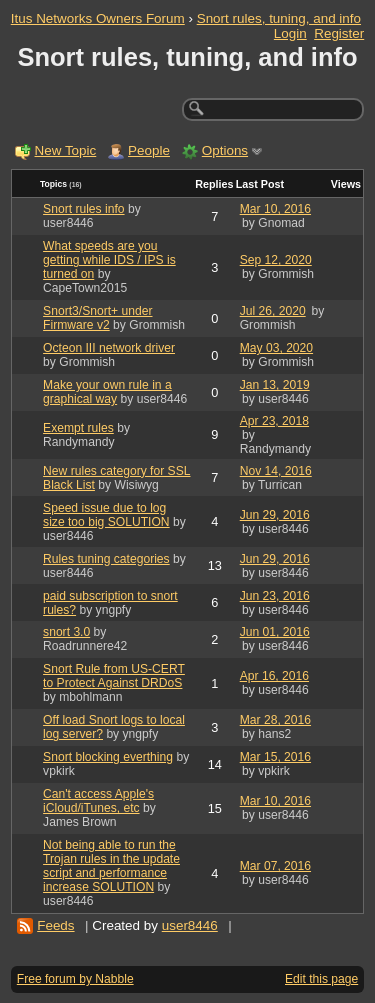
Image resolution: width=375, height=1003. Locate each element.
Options (225, 150)
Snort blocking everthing (108, 757)
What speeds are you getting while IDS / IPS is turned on (109, 260)
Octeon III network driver (109, 348)
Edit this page (321, 979)
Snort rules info (83, 209)
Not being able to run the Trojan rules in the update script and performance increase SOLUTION (111, 866)
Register (339, 33)
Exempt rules (78, 428)
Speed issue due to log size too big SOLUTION (106, 515)
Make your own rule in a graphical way (107, 392)
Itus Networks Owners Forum (98, 18)
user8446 (190, 925)
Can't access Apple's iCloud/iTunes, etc (98, 801)
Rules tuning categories (106, 559)
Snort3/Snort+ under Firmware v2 (97, 318)
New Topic (66, 150)
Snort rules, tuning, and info (279, 18)
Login (290, 33)
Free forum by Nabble (75, 979)
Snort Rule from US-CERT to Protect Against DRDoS (114, 676)
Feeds (55, 925)
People (149, 150)
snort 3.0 (66, 632)
